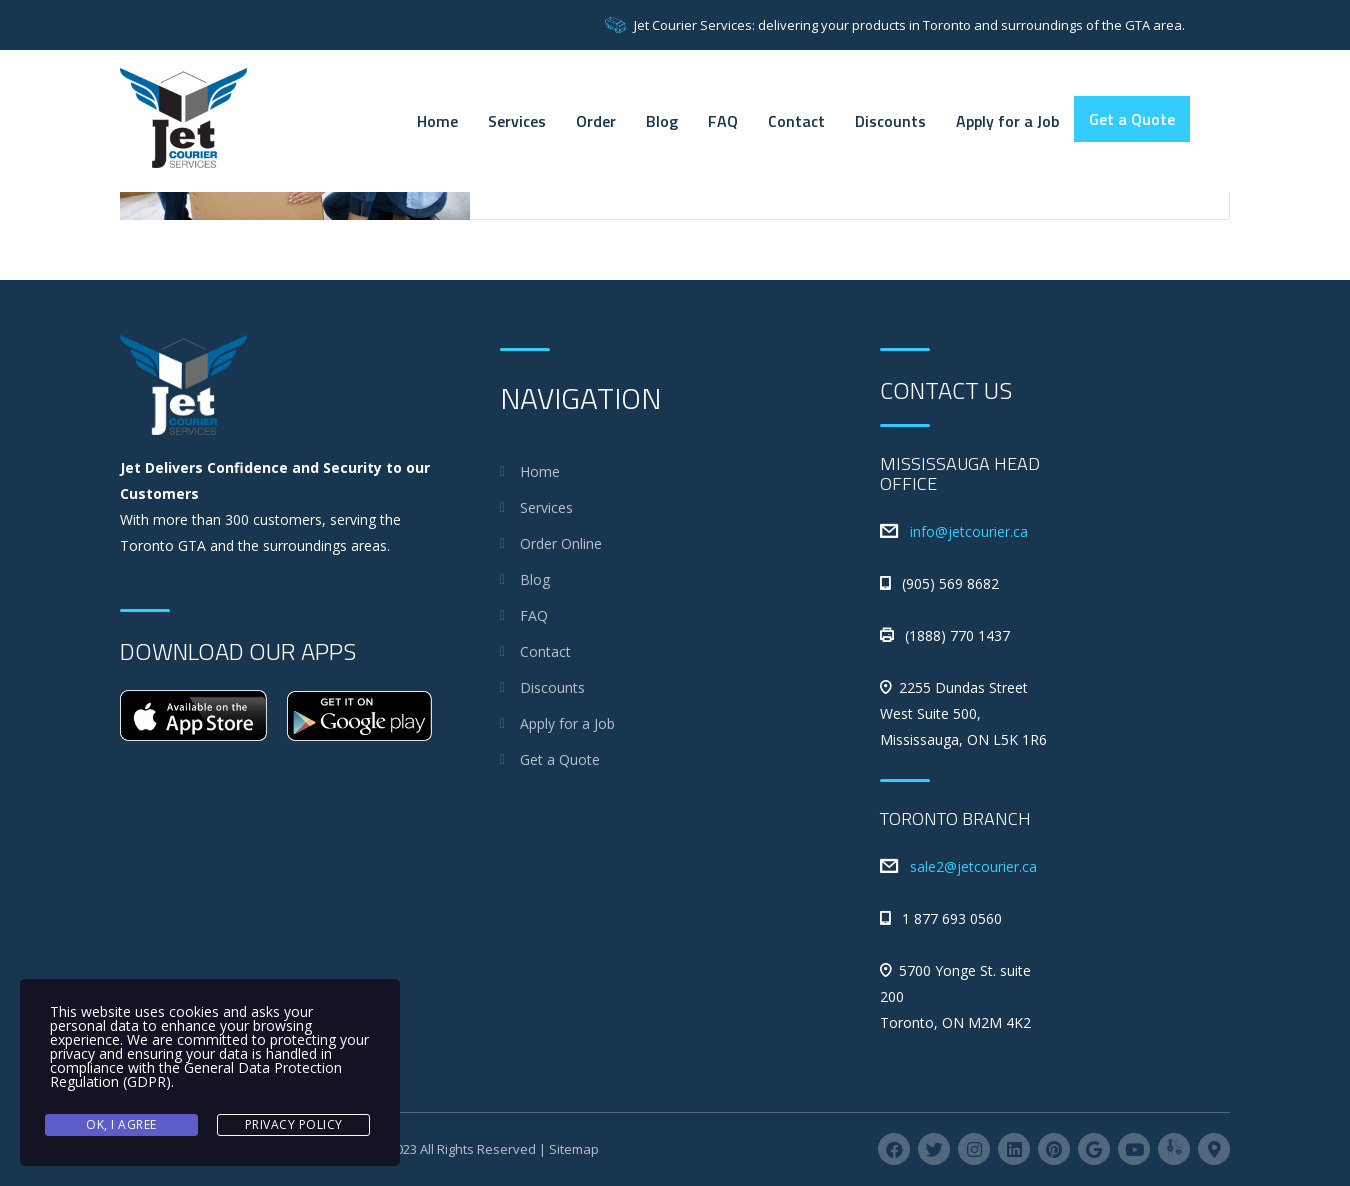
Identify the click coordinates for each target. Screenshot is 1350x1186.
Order (596, 121)
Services (517, 121)
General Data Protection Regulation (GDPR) (196, 1074)
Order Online (561, 543)
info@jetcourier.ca (969, 531)
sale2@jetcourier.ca (973, 866)
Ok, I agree (121, 1124)
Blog (662, 121)
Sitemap (574, 1149)
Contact (796, 121)
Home (437, 121)
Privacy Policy (294, 1124)
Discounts (890, 121)
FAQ (723, 121)
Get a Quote (1132, 119)
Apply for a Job (1007, 121)
